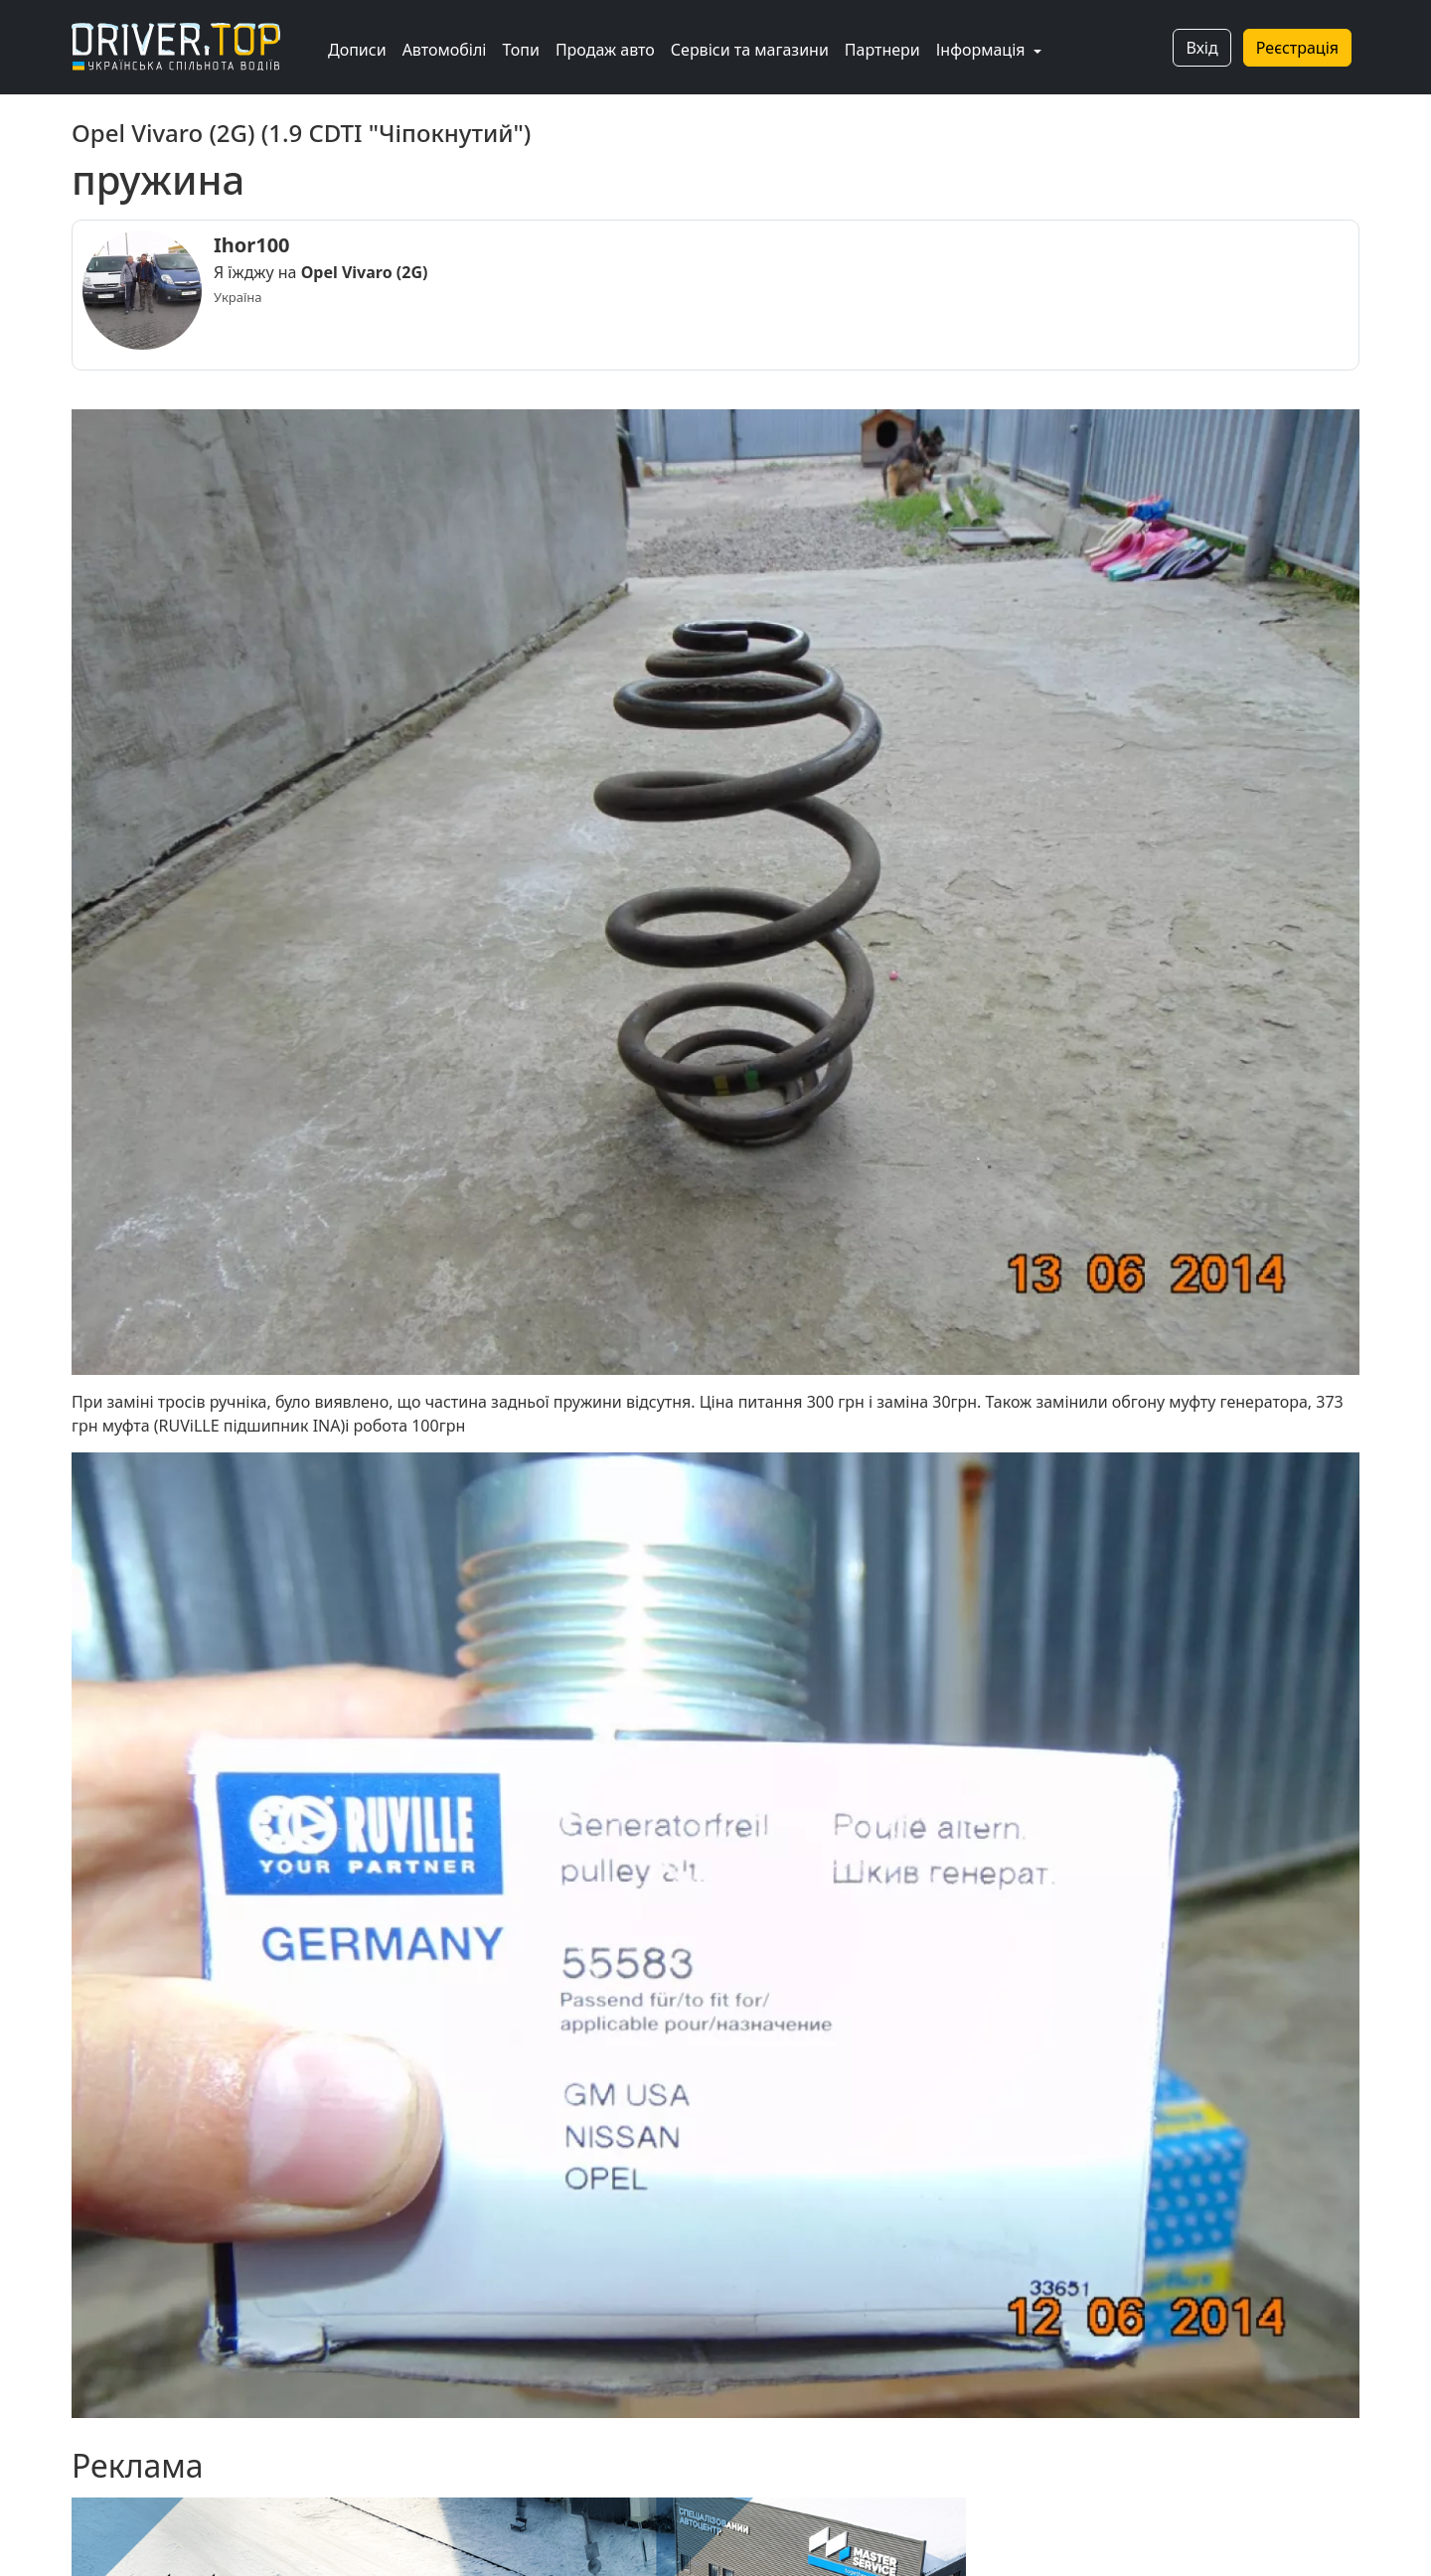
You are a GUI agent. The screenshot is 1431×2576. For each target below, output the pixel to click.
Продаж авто (605, 50)
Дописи (357, 50)
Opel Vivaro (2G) (364, 272)
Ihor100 (252, 244)
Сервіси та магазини (750, 50)
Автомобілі (444, 50)
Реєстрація (1297, 48)
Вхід (1201, 48)
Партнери (882, 50)
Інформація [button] (983, 50)
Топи (520, 50)
